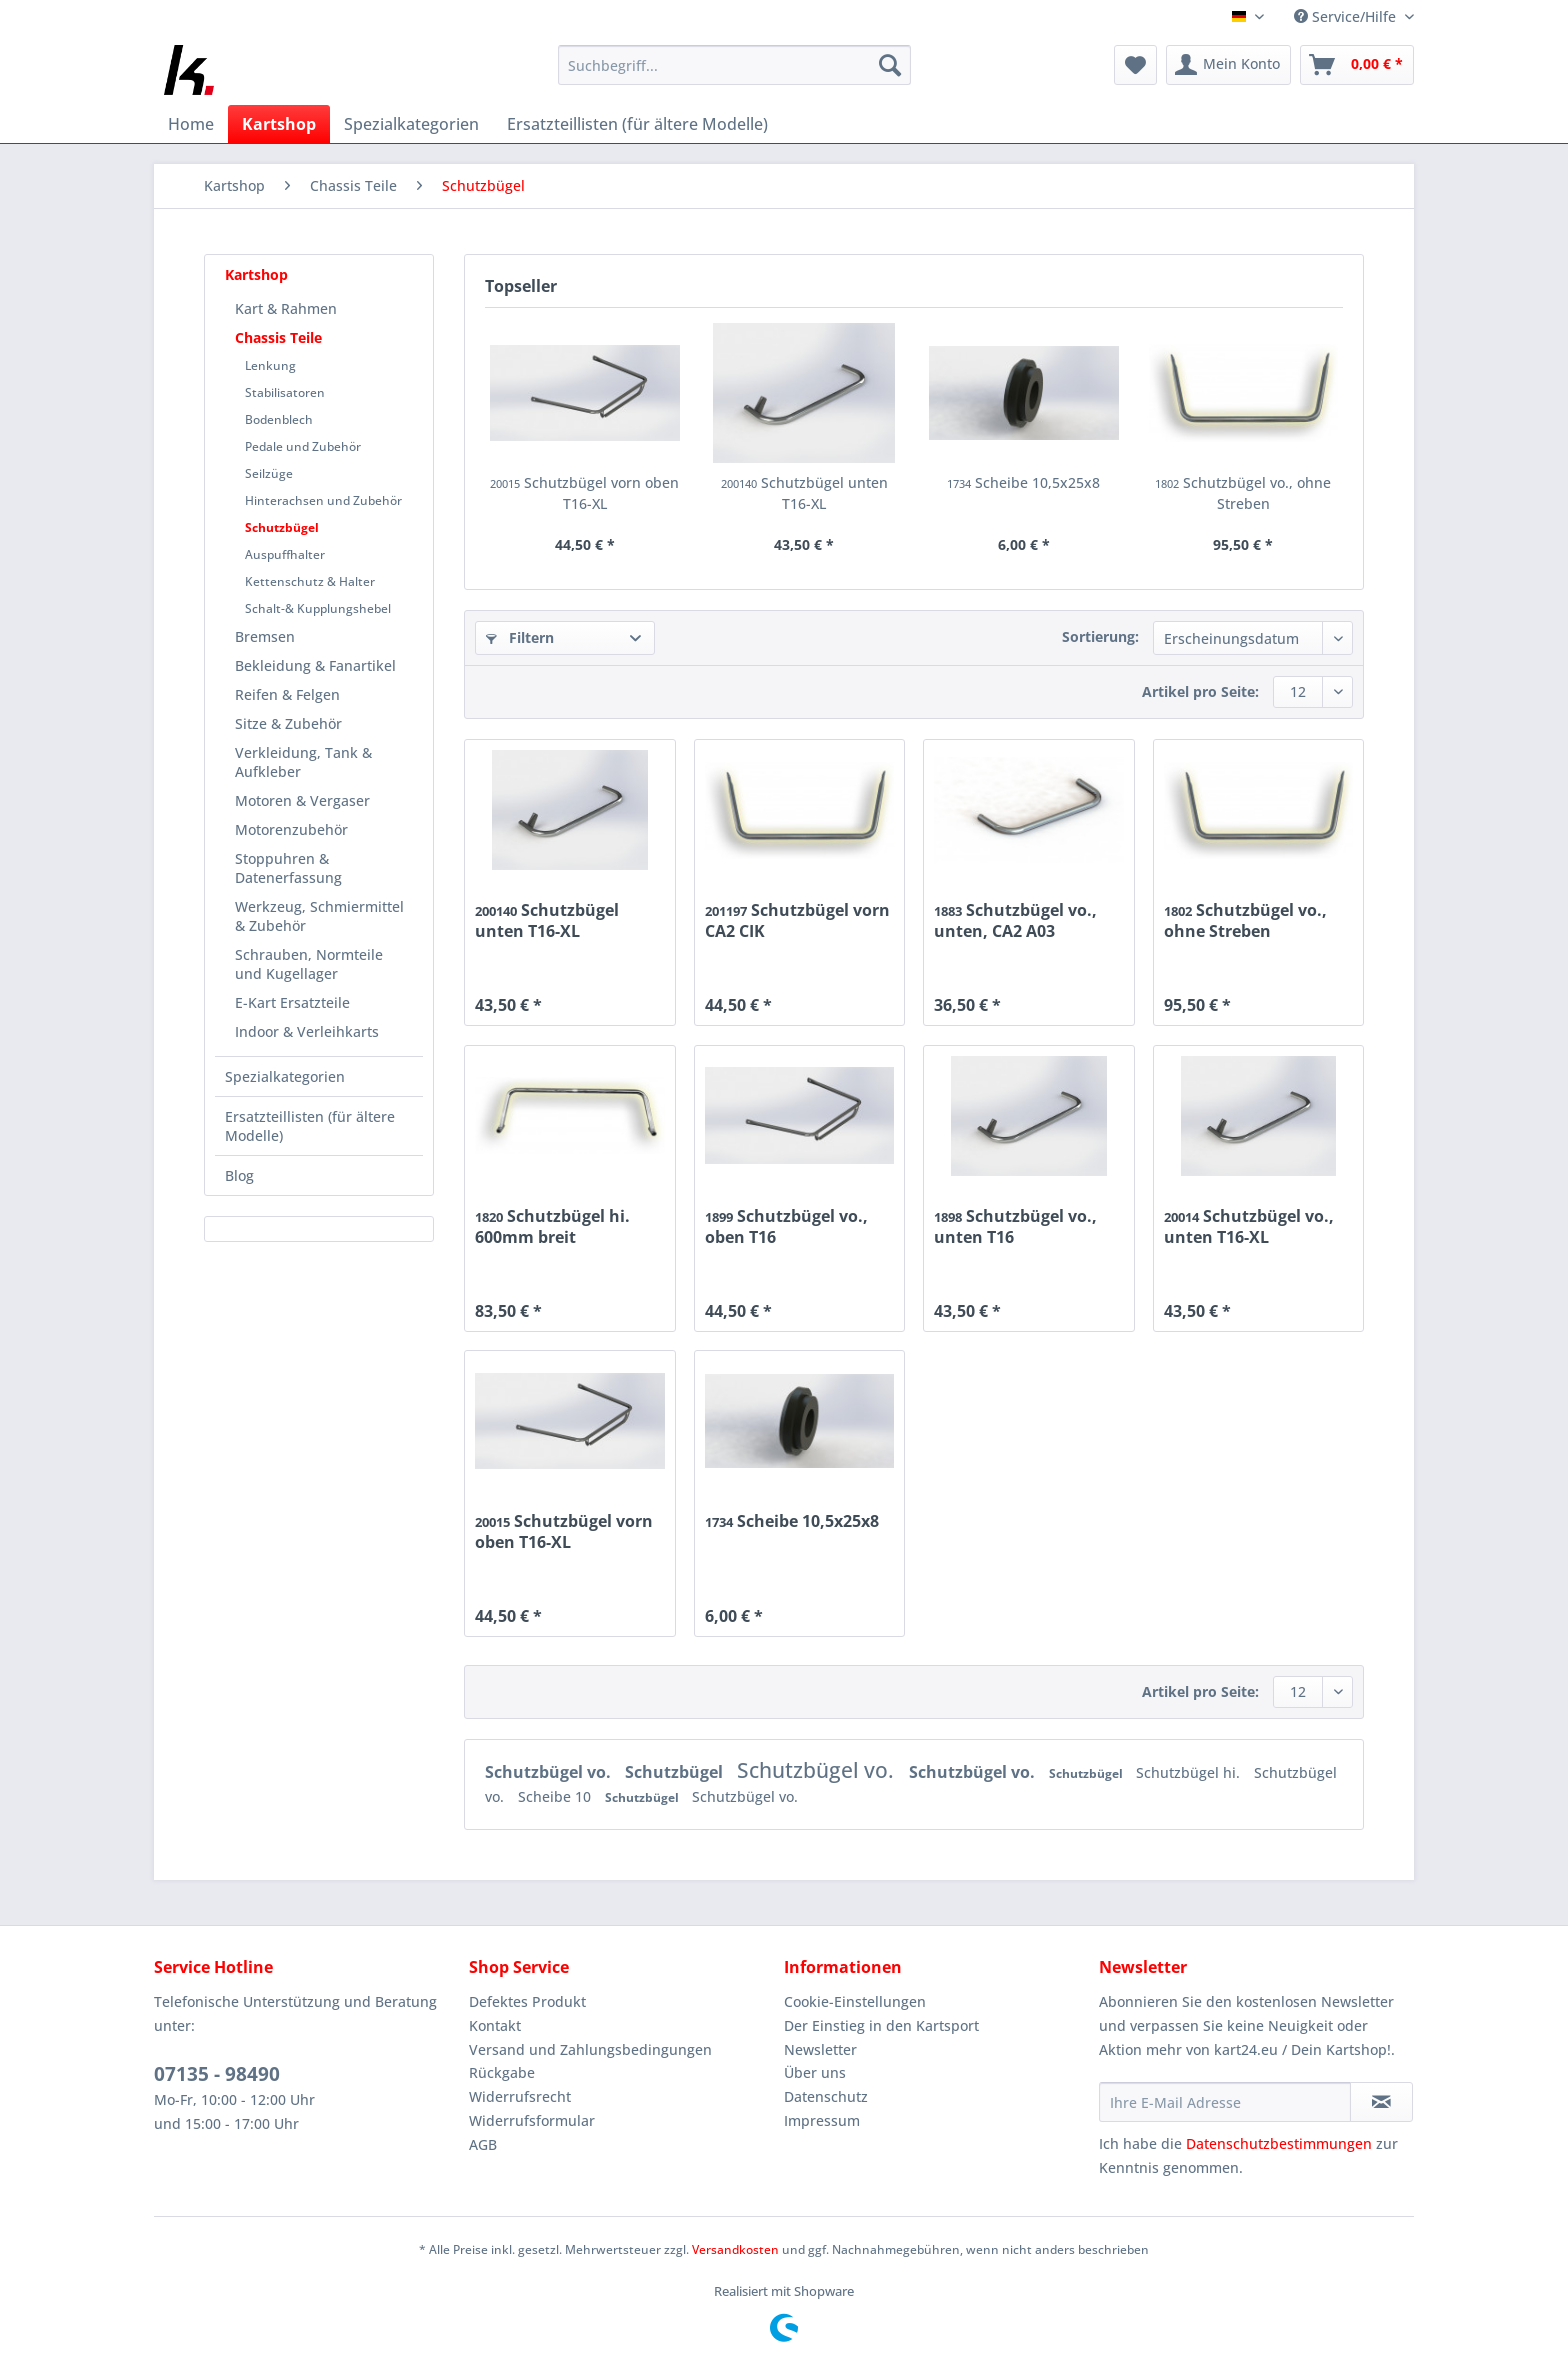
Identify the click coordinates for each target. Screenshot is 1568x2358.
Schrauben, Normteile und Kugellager (309, 964)
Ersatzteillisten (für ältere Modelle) (310, 1126)
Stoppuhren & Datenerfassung (288, 868)
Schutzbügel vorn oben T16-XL (584, 493)
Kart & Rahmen (286, 308)
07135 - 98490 (217, 2074)
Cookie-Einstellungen (855, 2001)
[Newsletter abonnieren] (1381, 2102)
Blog (239, 1175)
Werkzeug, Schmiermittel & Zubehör (319, 916)
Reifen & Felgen (287, 694)
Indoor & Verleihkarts (307, 1031)
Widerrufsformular (532, 2120)
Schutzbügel (282, 527)
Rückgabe (502, 2072)
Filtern (520, 637)
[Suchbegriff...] (734, 65)
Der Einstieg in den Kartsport (881, 2025)
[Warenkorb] (1357, 65)
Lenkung (270, 365)
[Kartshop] (279, 124)
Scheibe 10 (556, 1796)
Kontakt (495, 2025)
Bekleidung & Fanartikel (315, 665)
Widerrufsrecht (520, 2096)
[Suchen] (890, 65)
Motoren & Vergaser (302, 800)
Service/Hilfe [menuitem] (1347, 16)
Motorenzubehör (291, 829)
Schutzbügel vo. (550, 1772)
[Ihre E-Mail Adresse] (1225, 2102)
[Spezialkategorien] (411, 124)
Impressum (822, 2120)
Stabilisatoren (285, 392)
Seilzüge (269, 473)
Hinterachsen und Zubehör (323, 500)
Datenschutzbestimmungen (1279, 2143)
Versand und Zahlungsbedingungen (590, 2049)
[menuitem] (734, 74)
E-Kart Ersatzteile (292, 1002)
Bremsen (265, 636)
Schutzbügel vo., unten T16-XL (1249, 1226)
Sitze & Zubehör (288, 723)
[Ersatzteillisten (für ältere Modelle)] (637, 124)
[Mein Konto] (1228, 65)
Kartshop (256, 274)
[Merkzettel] (1135, 65)
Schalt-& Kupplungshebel (318, 608)
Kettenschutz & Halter (310, 581)
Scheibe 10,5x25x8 (1023, 482)
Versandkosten (735, 2249)
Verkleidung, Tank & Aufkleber (303, 762)
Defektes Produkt (527, 2001)
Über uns (815, 2072)
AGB (483, 2144)
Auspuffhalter (285, 554)
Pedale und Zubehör (303, 446)
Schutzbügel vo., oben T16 (786, 1226)
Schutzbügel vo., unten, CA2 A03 (1015, 920)
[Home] (191, 124)
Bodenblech (279, 419)
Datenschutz (826, 2096)
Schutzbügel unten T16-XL (804, 493)
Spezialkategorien (285, 1076)
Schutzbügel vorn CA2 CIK (797, 920)
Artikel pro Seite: (1200, 691)
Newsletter (820, 2049)
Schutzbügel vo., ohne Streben (1243, 493)
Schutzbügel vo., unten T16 (1015, 1226)
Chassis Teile (278, 337)
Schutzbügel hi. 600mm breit (552, 1226)
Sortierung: (1100, 636)
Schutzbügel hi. (1190, 1772)
